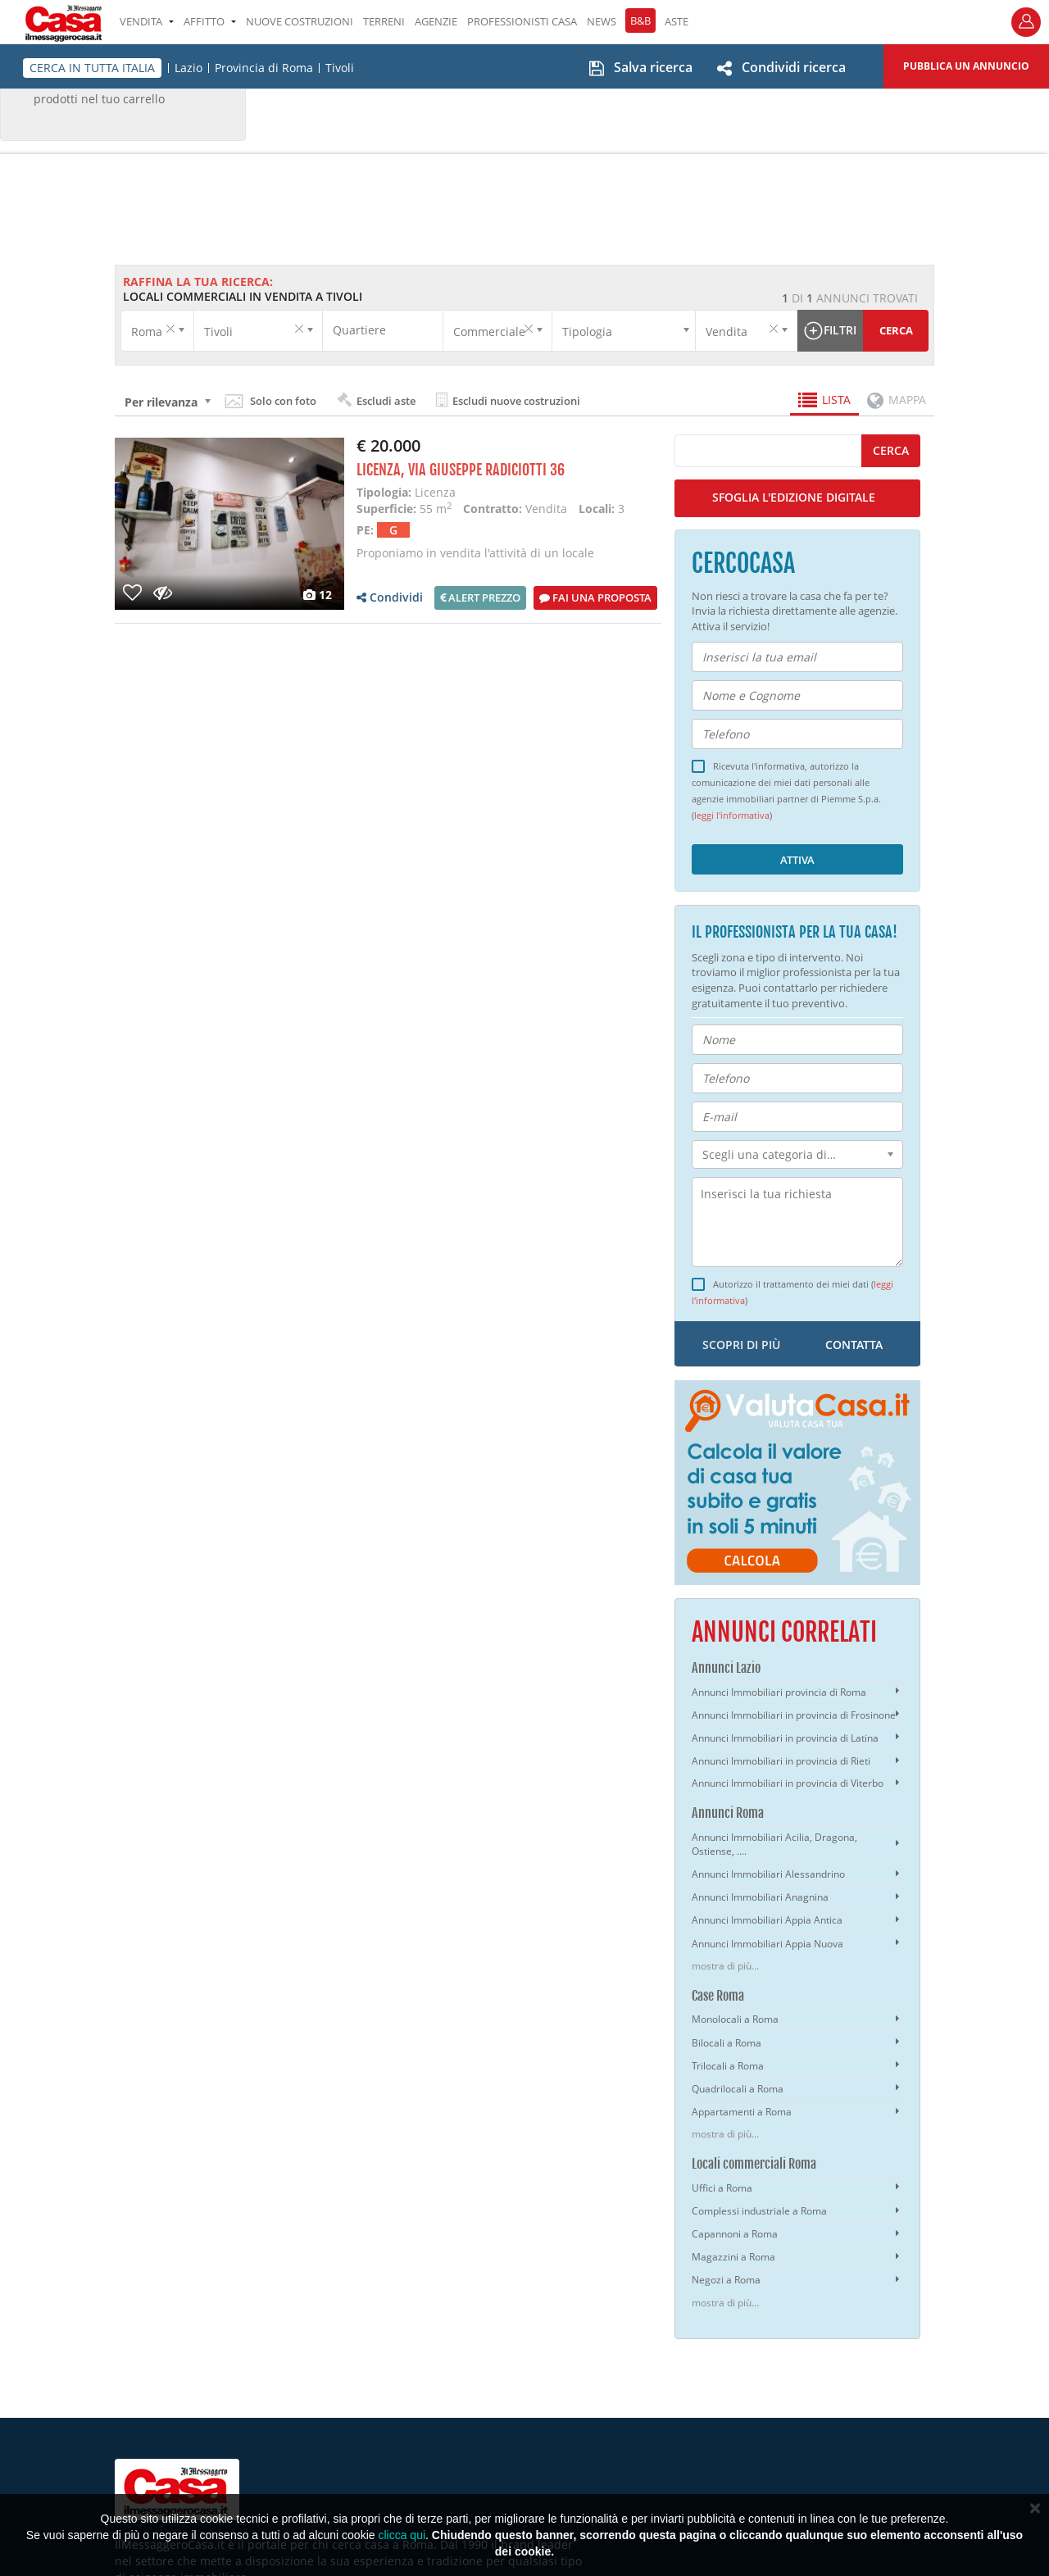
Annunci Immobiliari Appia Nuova (767, 1944)
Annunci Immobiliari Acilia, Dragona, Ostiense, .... (774, 1844)
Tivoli (339, 68)
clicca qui (401, 2535)
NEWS (601, 21)
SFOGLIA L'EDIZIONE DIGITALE (793, 497)
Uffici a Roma (722, 2188)
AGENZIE (436, 21)
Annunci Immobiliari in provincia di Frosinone (794, 1715)
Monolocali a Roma (735, 2019)
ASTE (676, 21)
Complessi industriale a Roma (759, 2211)
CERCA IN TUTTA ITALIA (92, 67)
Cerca (896, 330)
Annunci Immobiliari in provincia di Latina (785, 1738)
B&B (640, 20)
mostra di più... (725, 1966)
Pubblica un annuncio (966, 66)
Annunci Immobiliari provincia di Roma (779, 1692)
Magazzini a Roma (733, 2257)
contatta (854, 1344)
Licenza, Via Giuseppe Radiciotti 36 (460, 470)
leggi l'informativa (732, 816)
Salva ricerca (653, 67)
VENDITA (147, 21)
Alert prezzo (480, 597)
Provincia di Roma (264, 68)
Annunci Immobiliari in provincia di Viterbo (787, 1783)
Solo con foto (283, 400)
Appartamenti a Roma (742, 2112)
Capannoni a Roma (735, 2234)
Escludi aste (376, 400)
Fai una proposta (595, 597)
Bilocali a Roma (726, 2043)
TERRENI (384, 21)
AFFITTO (210, 21)
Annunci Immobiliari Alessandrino (768, 1874)
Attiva (797, 859)
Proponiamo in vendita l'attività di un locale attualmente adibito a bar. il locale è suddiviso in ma (501, 561)
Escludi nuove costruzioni (508, 400)
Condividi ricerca (794, 67)
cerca (891, 450)
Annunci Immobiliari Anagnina (760, 1897)
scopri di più (741, 1344)
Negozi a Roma (726, 2280)
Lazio (188, 68)
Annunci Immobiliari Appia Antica (767, 1920)
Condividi (389, 597)
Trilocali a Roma (728, 2066)
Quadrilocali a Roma (737, 2089)
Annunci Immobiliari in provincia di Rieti (781, 1761)
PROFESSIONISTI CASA (522, 21)
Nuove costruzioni (299, 21)
